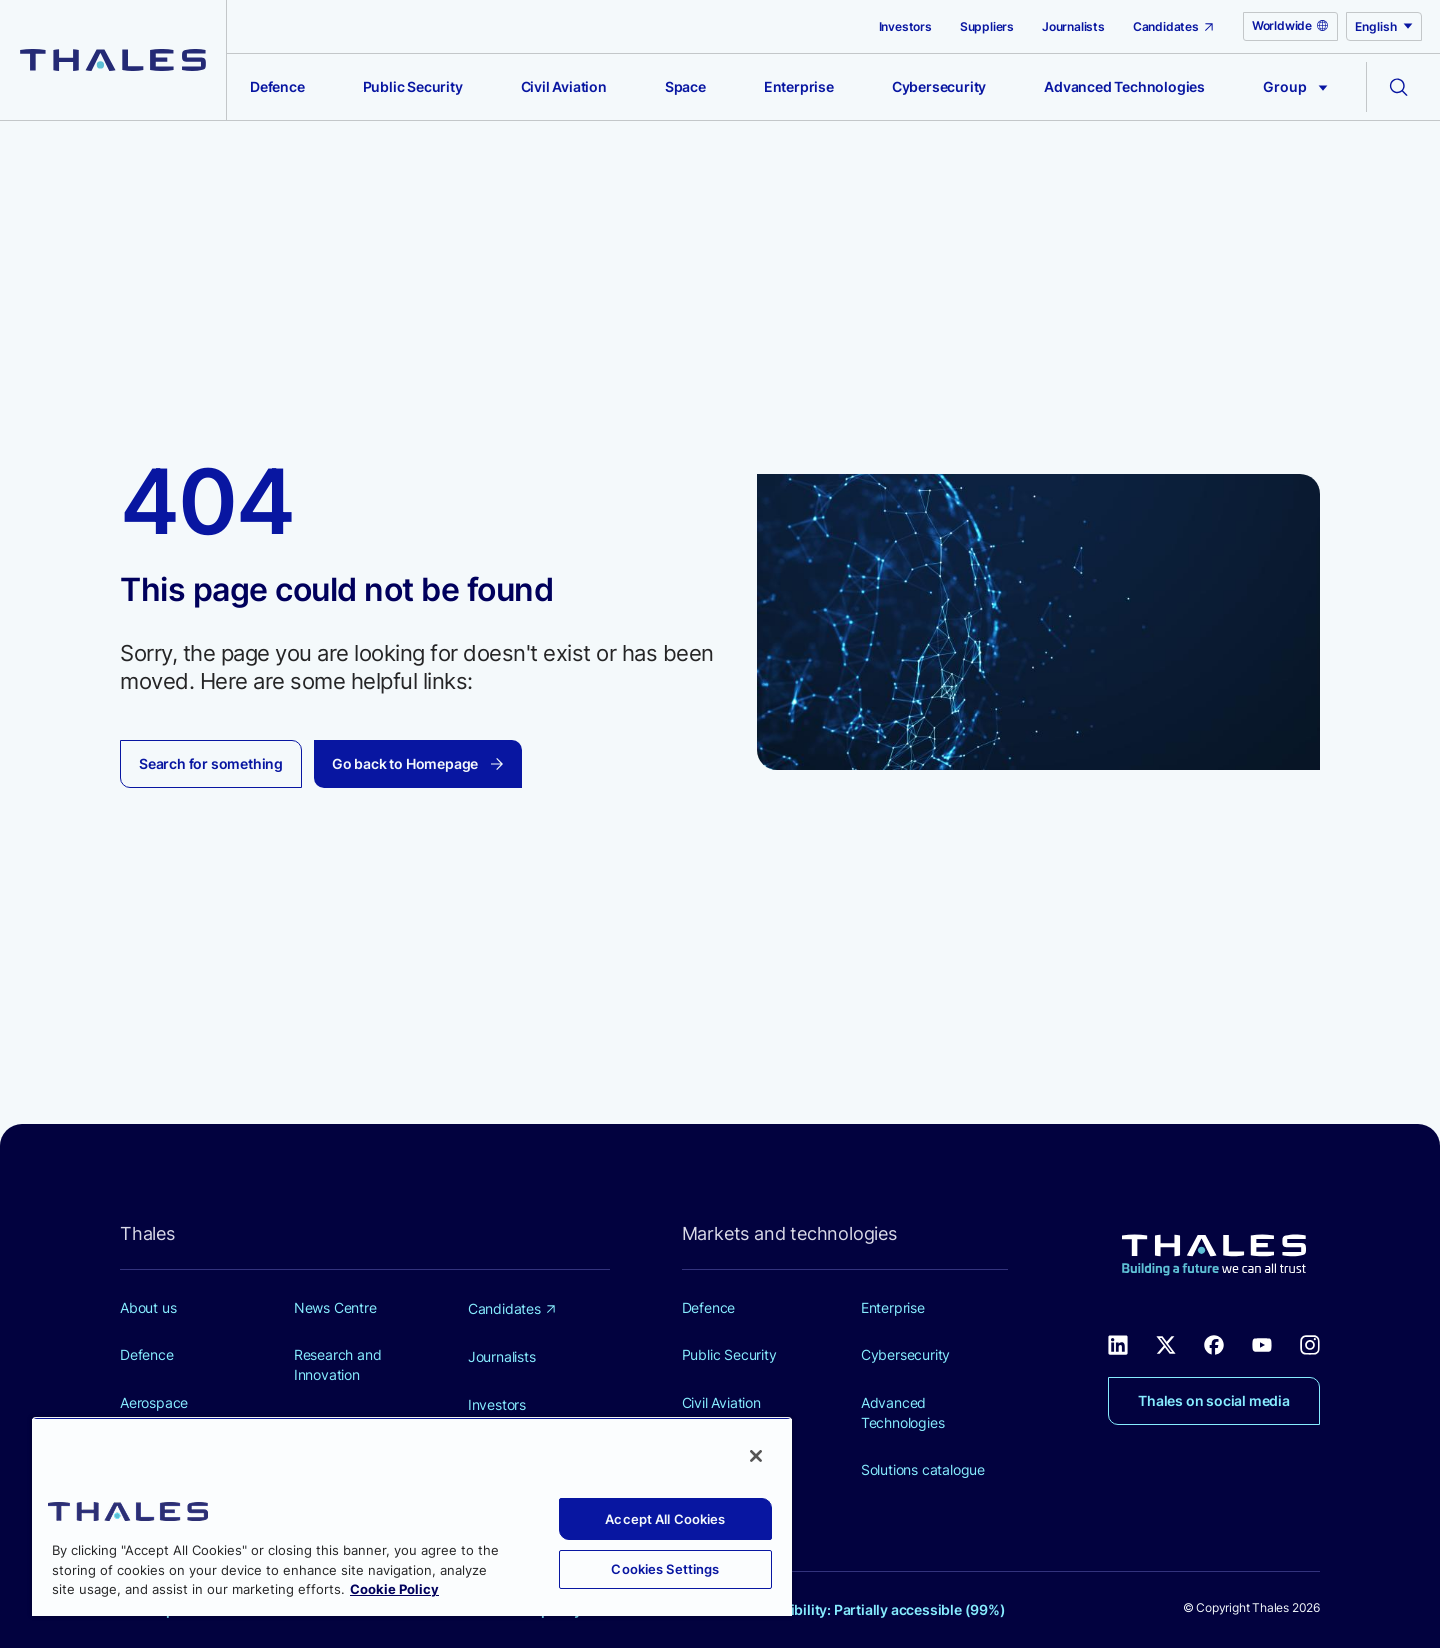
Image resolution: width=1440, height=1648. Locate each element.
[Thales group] (113, 60)
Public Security (413, 86)
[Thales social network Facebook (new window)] (1214, 1343)
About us (148, 1307)
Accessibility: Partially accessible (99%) (874, 1609)
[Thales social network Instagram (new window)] (1310, 1343)
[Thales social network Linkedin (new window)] (1118, 1343)
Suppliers (987, 26)
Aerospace (154, 1402)
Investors (905, 26)
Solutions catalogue (923, 1469)
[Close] (756, 1456)
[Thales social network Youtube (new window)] (1262, 1343)
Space (685, 86)
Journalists (1073, 26)
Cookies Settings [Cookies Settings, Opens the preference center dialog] (665, 1569)
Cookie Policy (394, 1589)
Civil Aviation (564, 86)
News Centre (335, 1307)
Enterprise (799, 86)
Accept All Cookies (665, 1519)
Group (1295, 86)
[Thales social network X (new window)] (1166, 1343)
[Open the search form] (1399, 87)
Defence (277, 86)
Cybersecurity (939, 86)
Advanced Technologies (1124, 86)
